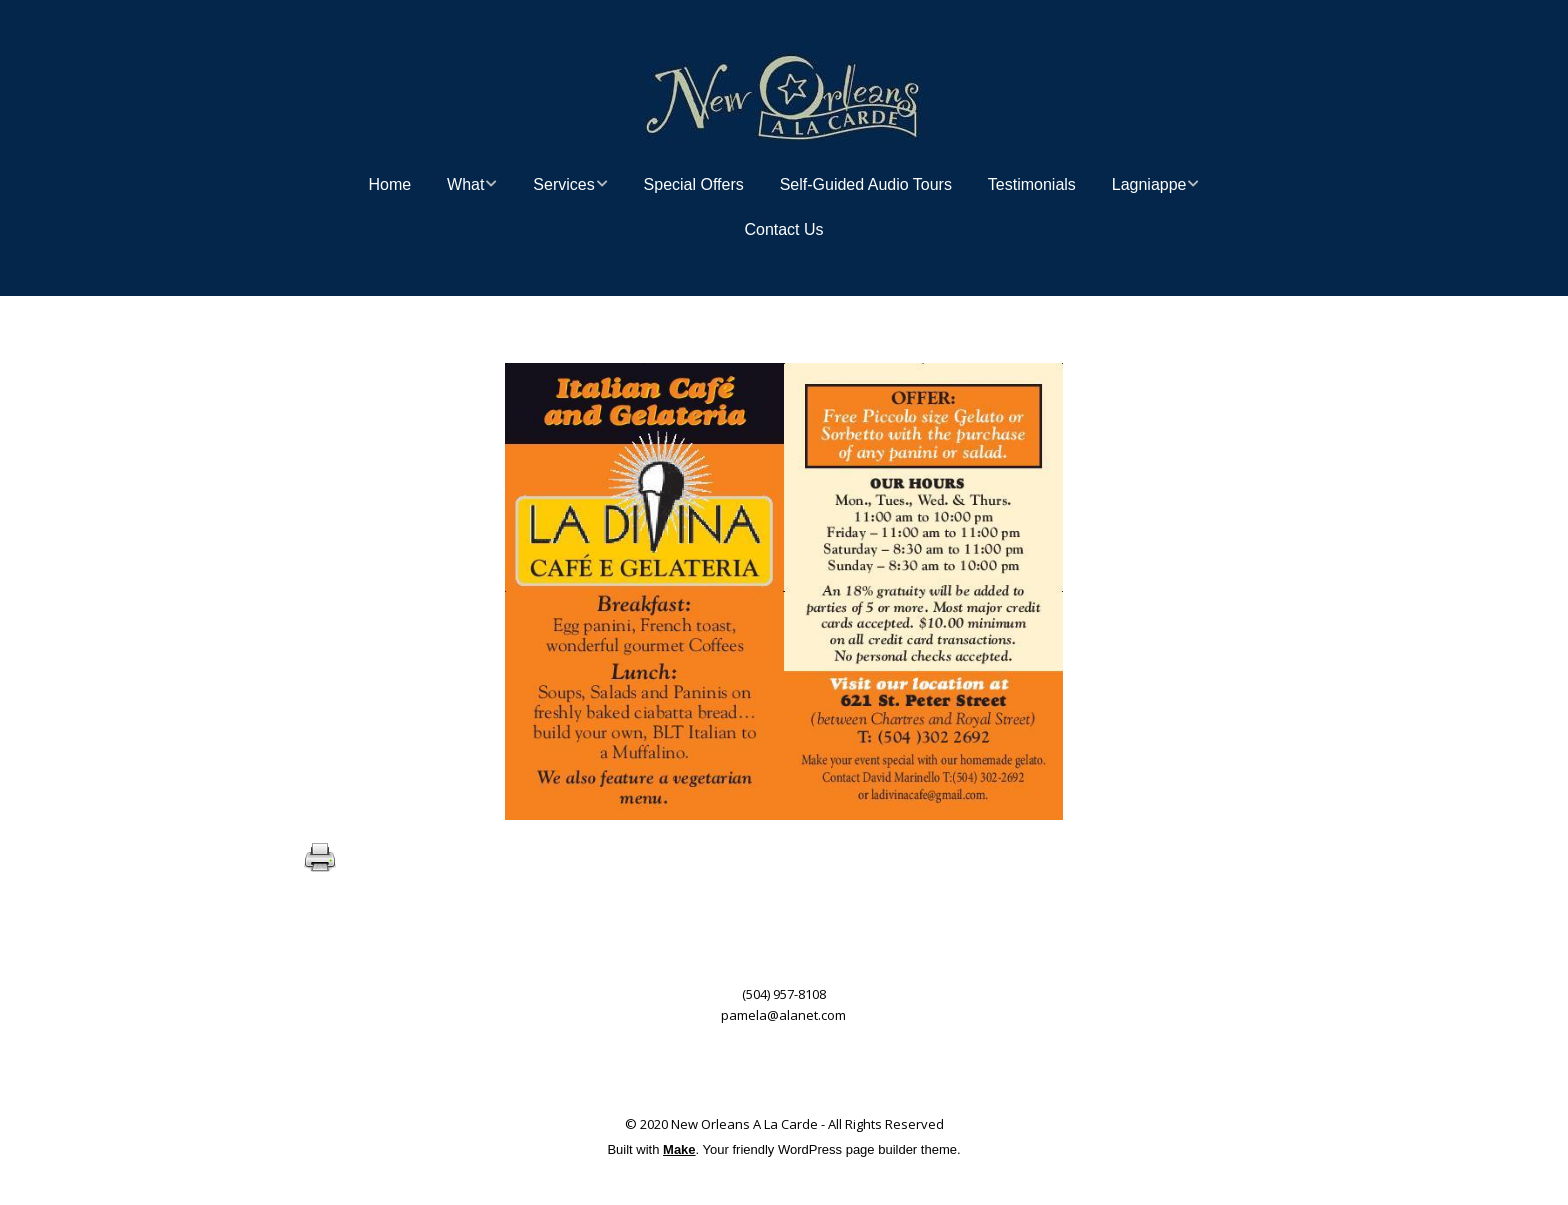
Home (390, 184)
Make (679, 1149)
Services (563, 184)
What (465, 184)
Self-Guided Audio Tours (866, 184)
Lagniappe (1149, 184)
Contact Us (783, 229)
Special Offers (694, 184)
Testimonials (1032, 184)
